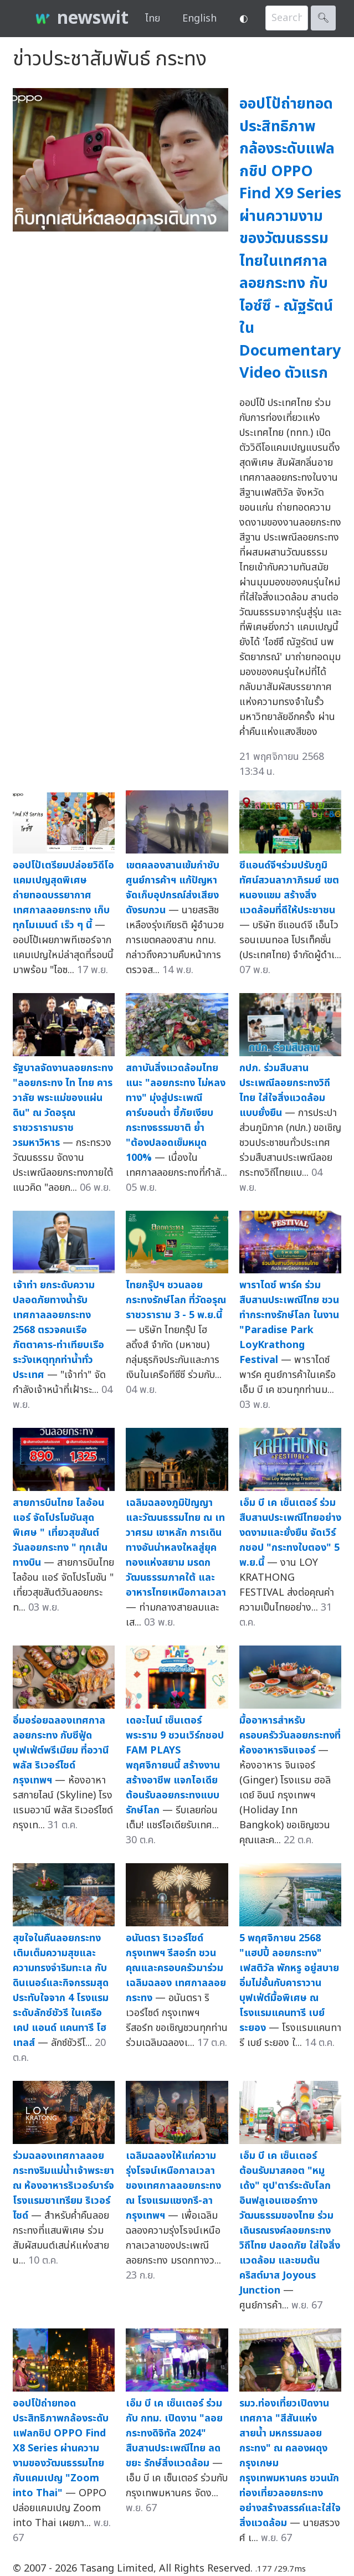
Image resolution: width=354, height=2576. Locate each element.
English (199, 18)
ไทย (152, 18)
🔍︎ (323, 18)
